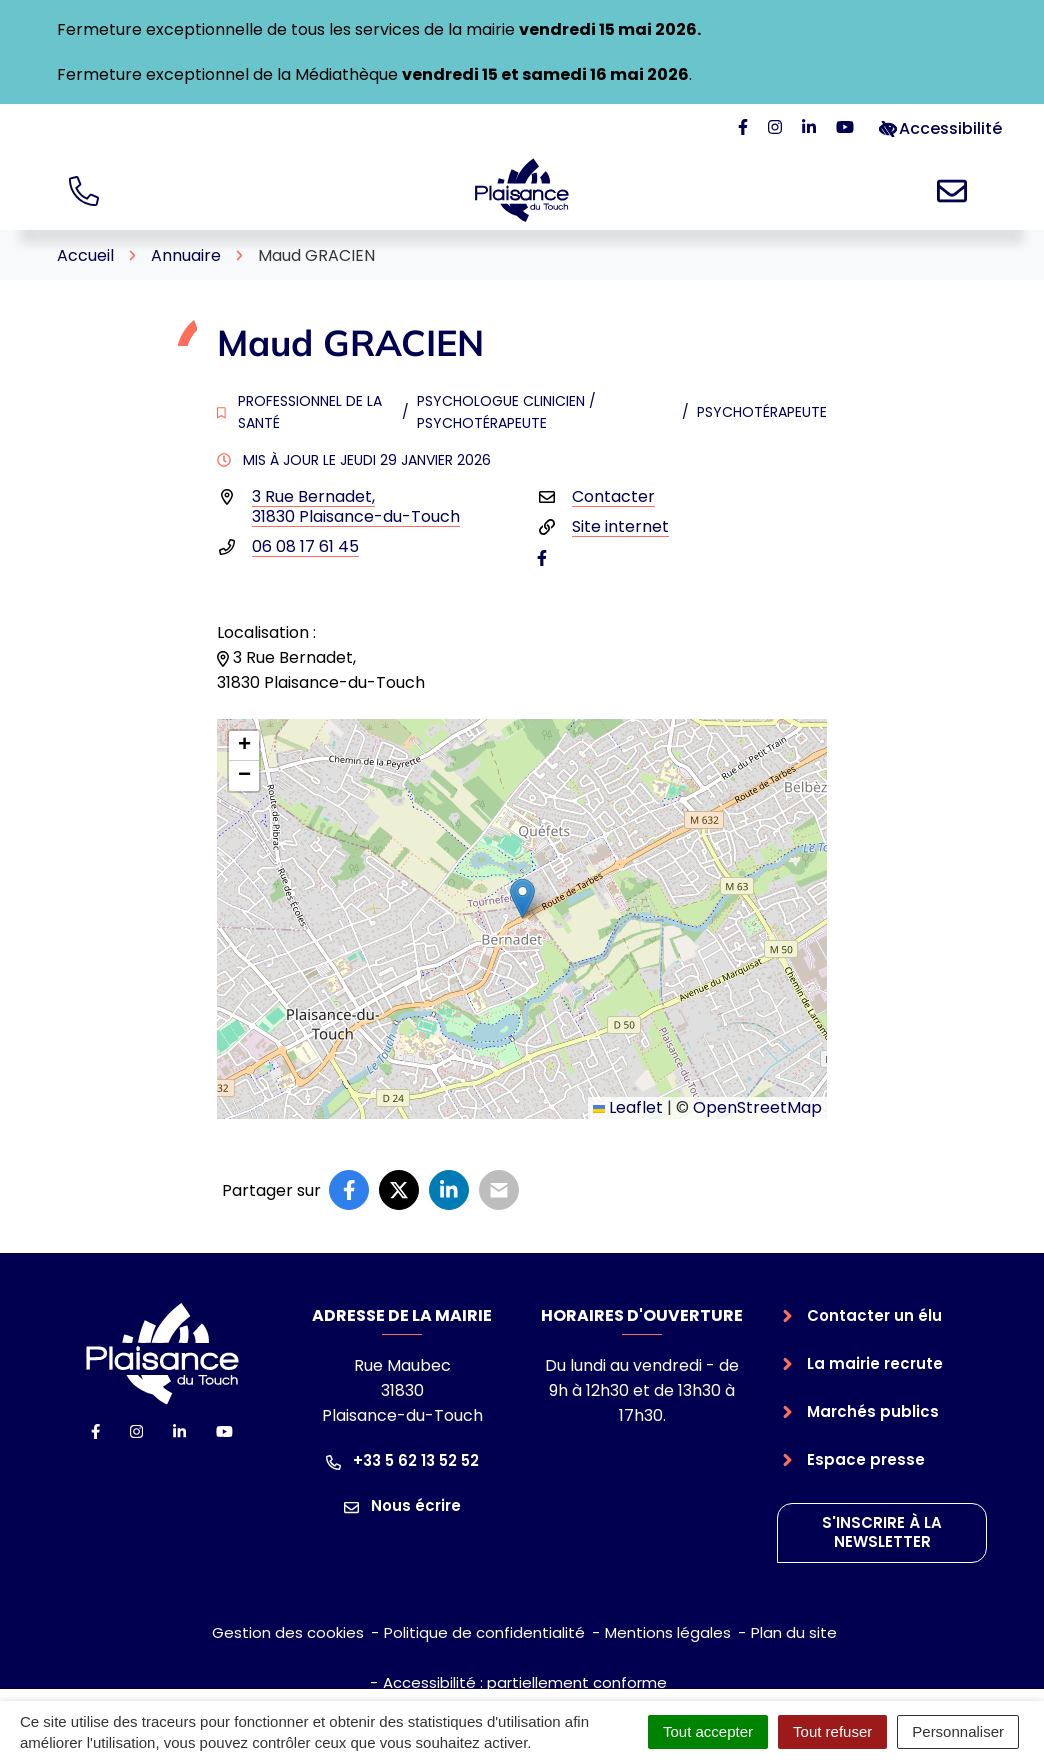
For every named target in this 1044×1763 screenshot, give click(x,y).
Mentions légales (668, 1632)
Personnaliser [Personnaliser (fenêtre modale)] (958, 1731)
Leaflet (628, 1107)
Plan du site (794, 1632)
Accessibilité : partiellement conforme (525, 1682)
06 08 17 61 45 (305, 546)
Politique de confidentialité (484, 1632)
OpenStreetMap (757, 1107)
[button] (522, 898)
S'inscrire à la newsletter (882, 1532)
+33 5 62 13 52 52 (402, 1460)
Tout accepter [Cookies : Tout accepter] (708, 1731)
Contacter (613, 496)
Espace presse (866, 1459)
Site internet (620, 526)
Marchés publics (873, 1411)
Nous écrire (402, 1505)
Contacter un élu (874, 1315)
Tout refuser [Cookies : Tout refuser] (832, 1731)
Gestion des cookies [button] (288, 1632)
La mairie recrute (875, 1363)
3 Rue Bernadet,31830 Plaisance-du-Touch (356, 506)
